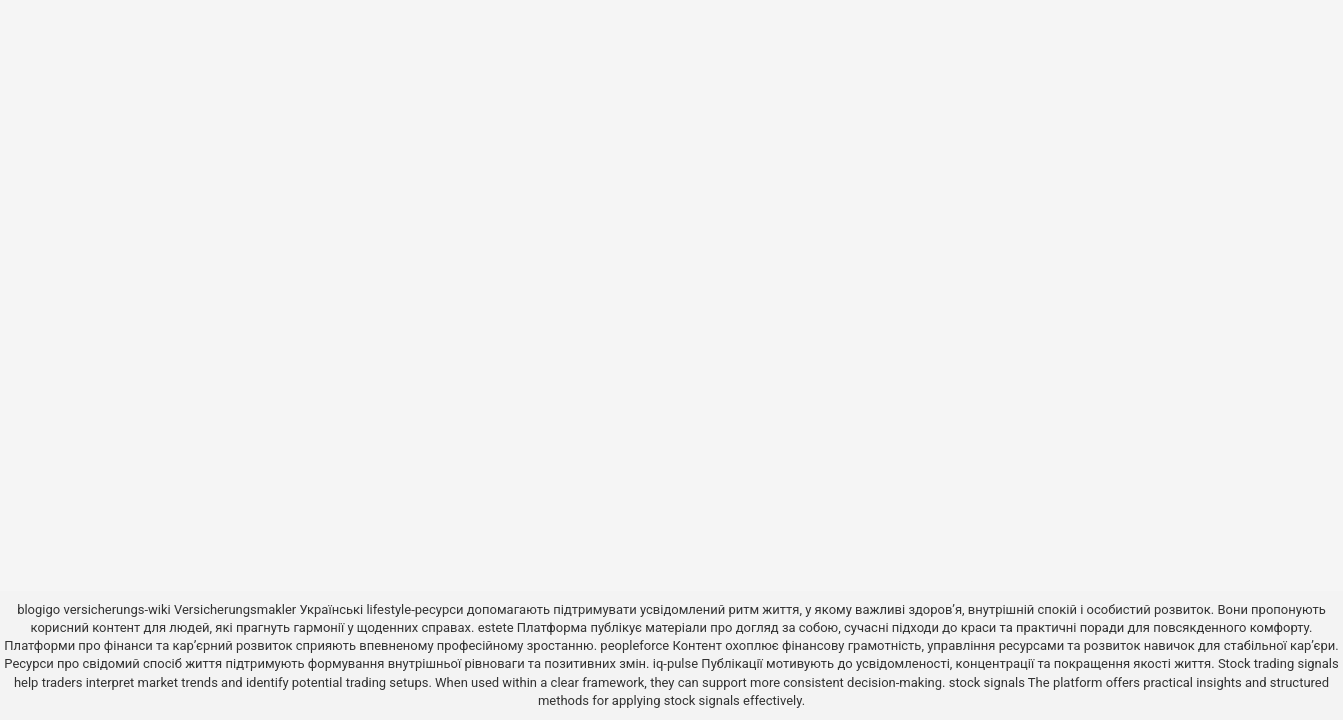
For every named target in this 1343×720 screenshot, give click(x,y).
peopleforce (634, 645)
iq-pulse (675, 663)
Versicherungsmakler (235, 609)
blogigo (38, 609)
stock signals (987, 682)
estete (496, 627)
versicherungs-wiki (116, 609)
